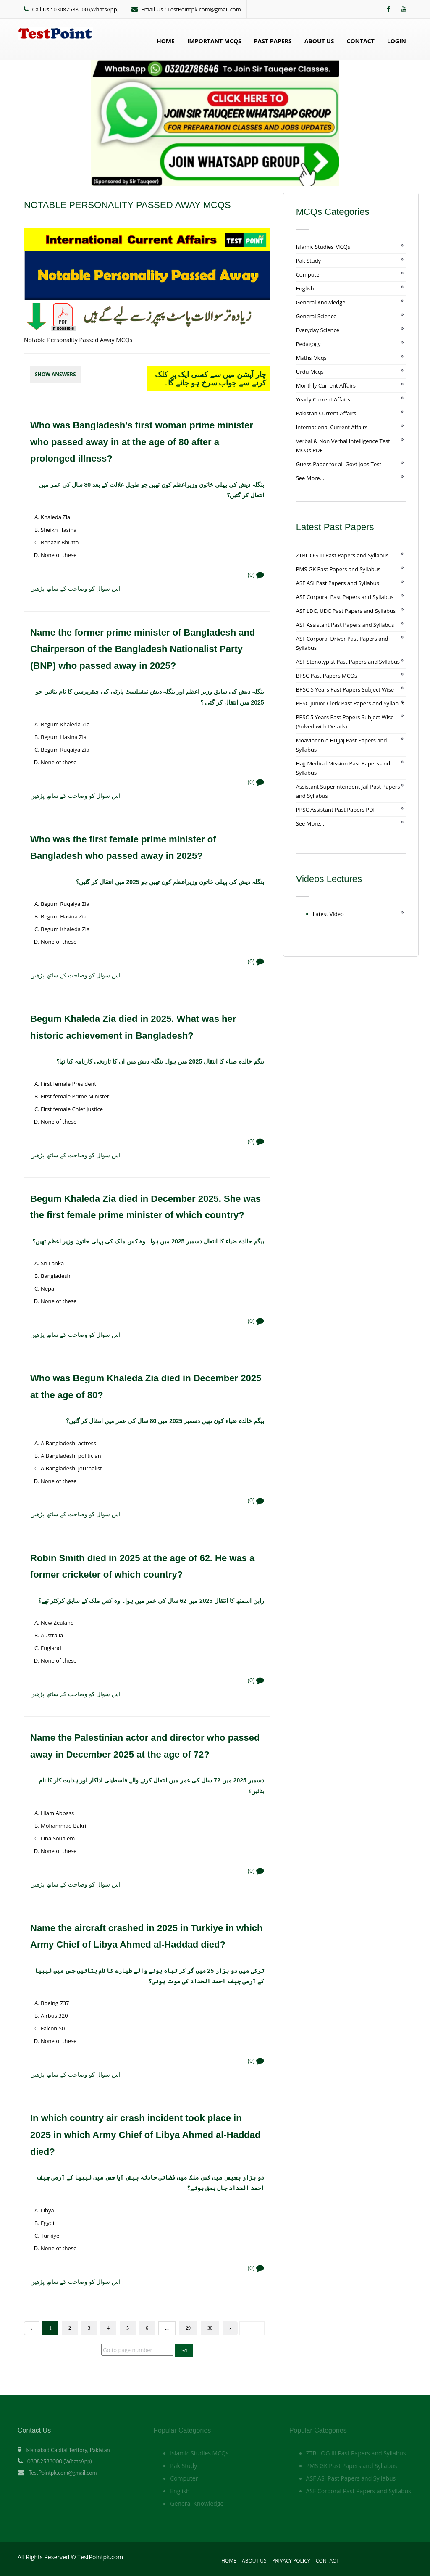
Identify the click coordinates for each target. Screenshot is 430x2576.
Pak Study (308, 260)
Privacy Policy (291, 2560)
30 (209, 2328)
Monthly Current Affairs (326, 385)
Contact (361, 41)
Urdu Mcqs (310, 371)
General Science (316, 316)
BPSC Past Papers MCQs (326, 675)
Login (396, 41)
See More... (310, 478)
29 (188, 2328)
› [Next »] (230, 2328)
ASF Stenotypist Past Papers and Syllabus (348, 661)
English (305, 288)
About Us (319, 41)
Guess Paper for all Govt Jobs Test (338, 464)
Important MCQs (214, 41)
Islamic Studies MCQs (323, 247)
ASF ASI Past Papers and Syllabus (337, 583)
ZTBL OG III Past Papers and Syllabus (342, 555)
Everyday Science (317, 330)
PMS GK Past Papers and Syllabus (338, 569)
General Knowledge (321, 302)
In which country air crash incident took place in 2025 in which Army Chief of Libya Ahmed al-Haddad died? (145, 2134)
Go (183, 2350)
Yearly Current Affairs (323, 399)
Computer (309, 274)
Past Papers (273, 41)
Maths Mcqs (311, 358)
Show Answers (55, 374)
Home (166, 41)
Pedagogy (308, 344)
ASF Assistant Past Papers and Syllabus (345, 624)
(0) (256, 574)
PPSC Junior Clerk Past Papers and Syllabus (350, 703)
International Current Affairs (332, 427)
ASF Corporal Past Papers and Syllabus (344, 597)
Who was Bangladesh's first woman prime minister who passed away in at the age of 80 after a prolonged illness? (141, 442)
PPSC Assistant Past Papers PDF (336, 809)
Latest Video (328, 914)
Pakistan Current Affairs (326, 413)
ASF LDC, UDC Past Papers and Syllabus (346, 611)
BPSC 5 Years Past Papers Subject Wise (345, 689)
